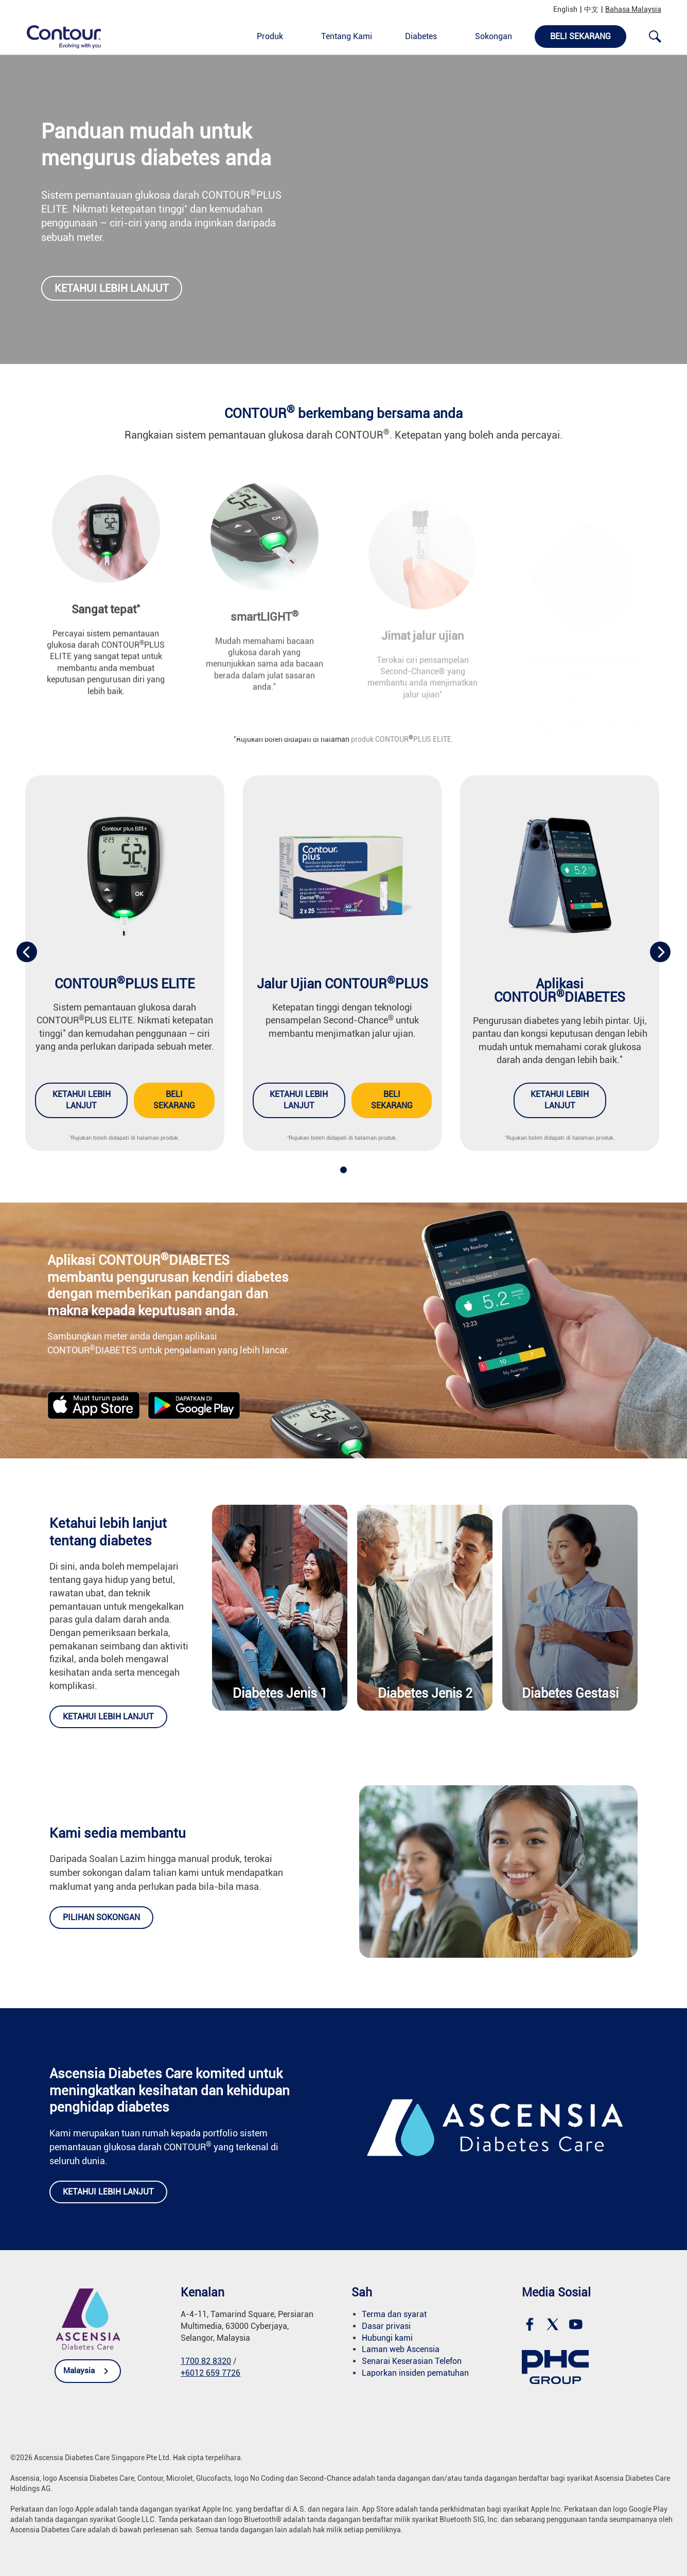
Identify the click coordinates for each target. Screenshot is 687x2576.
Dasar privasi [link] (386, 2326)
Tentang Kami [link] (346, 36)
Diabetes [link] (421, 36)
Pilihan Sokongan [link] (101, 1917)
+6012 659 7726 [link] (210, 2373)
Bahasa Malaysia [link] (633, 9)
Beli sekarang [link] (174, 1100)
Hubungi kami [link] (387, 2338)
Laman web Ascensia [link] (400, 2349)
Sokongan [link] (493, 36)
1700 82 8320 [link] (206, 2361)
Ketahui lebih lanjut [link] (112, 288)
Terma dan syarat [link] (394, 2314)
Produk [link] (270, 36)
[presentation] (26, 952)
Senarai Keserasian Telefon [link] (412, 2361)
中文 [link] (591, 9)
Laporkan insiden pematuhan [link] (415, 2373)
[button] (343, 1170)
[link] (58, 36)
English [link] (565, 9)
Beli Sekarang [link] (580, 36)
